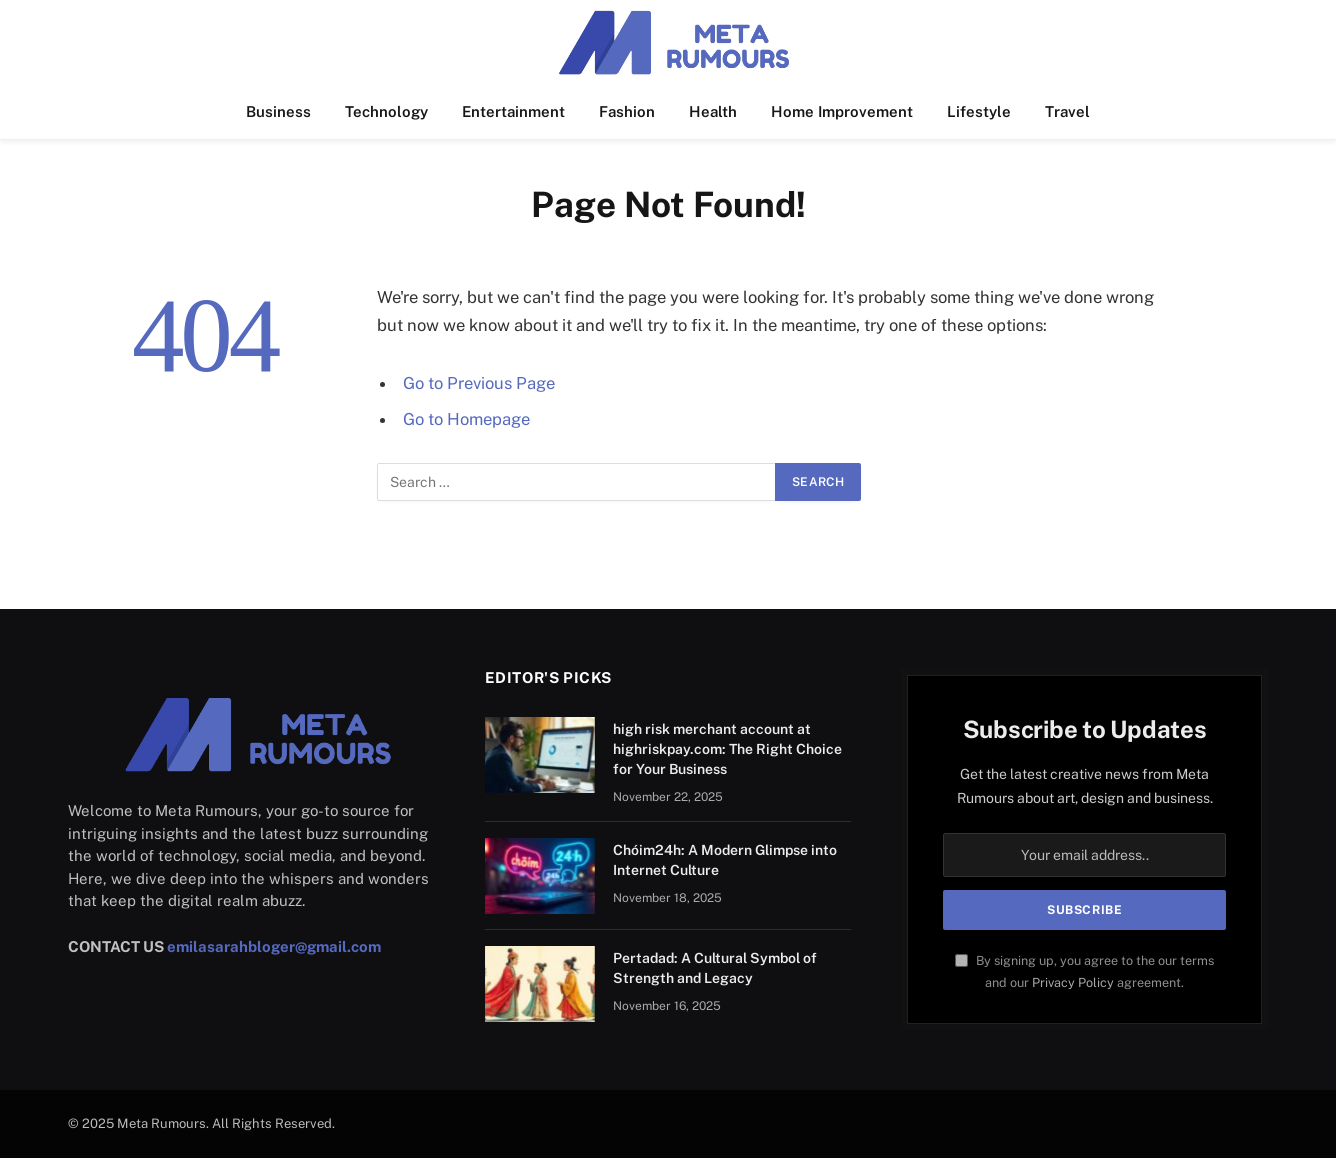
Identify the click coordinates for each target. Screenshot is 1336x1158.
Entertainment (513, 111)
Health (713, 111)
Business (278, 111)
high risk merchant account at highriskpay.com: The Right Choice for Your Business (727, 749)
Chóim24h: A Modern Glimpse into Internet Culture (725, 860)
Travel (1067, 111)
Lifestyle (979, 111)
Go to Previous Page (479, 383)
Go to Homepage (466, 419)
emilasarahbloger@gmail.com (274, 946)
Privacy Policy (1073, 982)
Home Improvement (842, 111)
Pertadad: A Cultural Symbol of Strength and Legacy (715, 968)
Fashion (627, 111)
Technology (386, 111)
